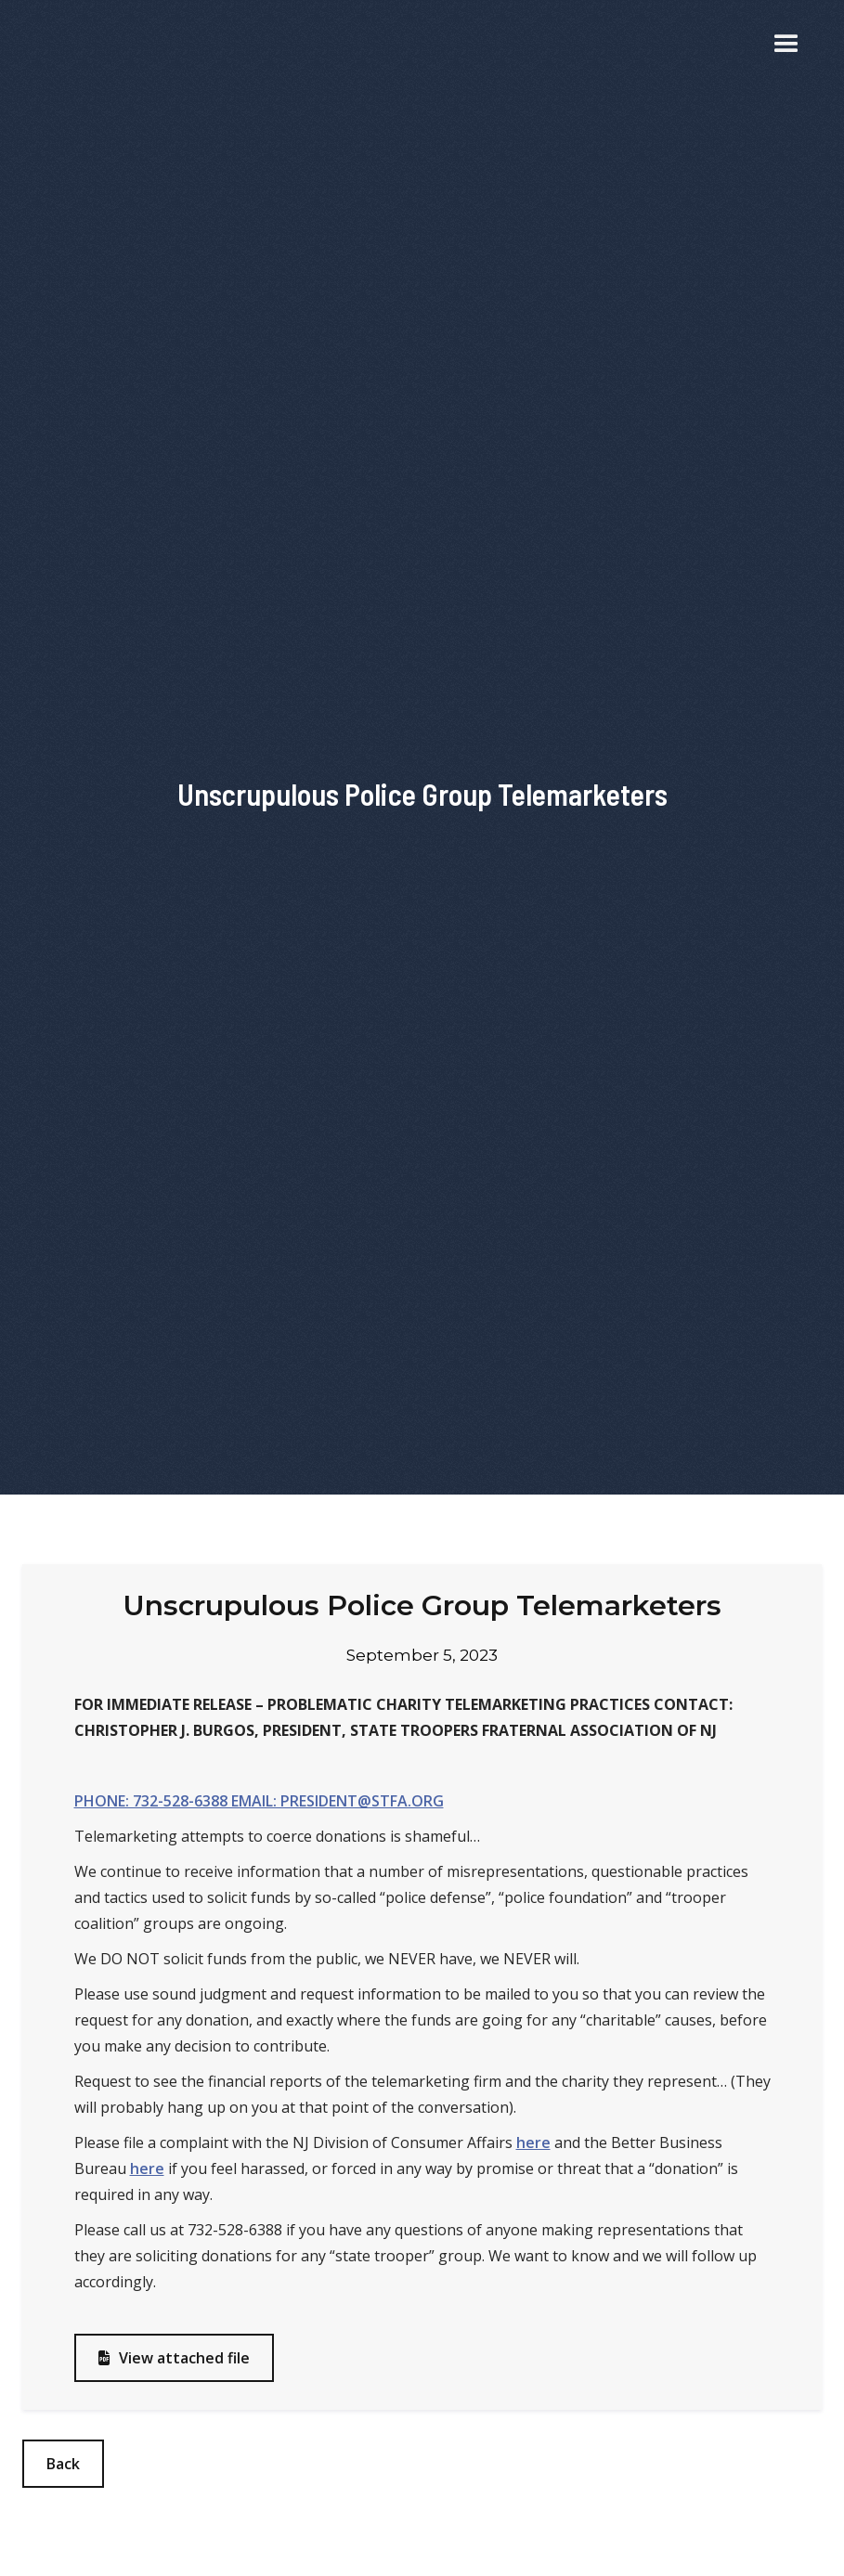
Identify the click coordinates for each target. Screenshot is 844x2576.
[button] (786, 44)
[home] (78, 45)
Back (63, 2463)
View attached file (174, 2358)
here (533, 2142)
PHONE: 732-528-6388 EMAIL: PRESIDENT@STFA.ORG (259, 1801)
